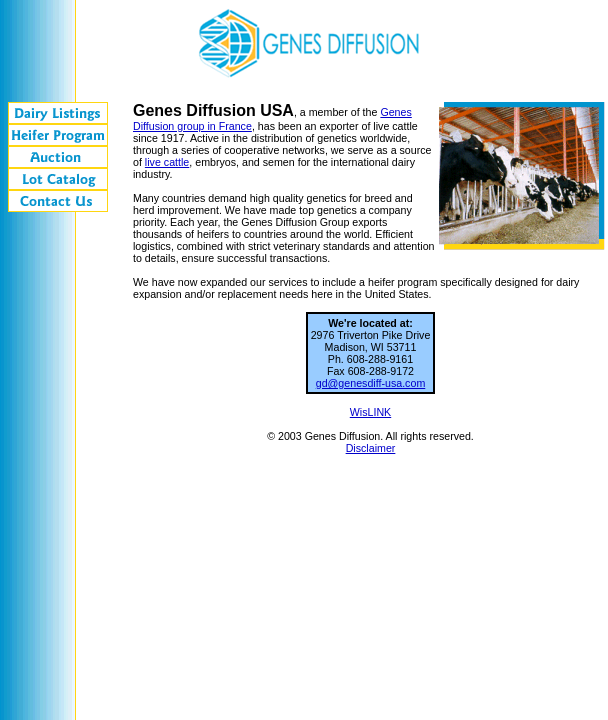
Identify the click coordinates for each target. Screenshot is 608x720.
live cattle (167, 162)
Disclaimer (371, 448)
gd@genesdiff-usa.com (371, 383)
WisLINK (370, 412)
